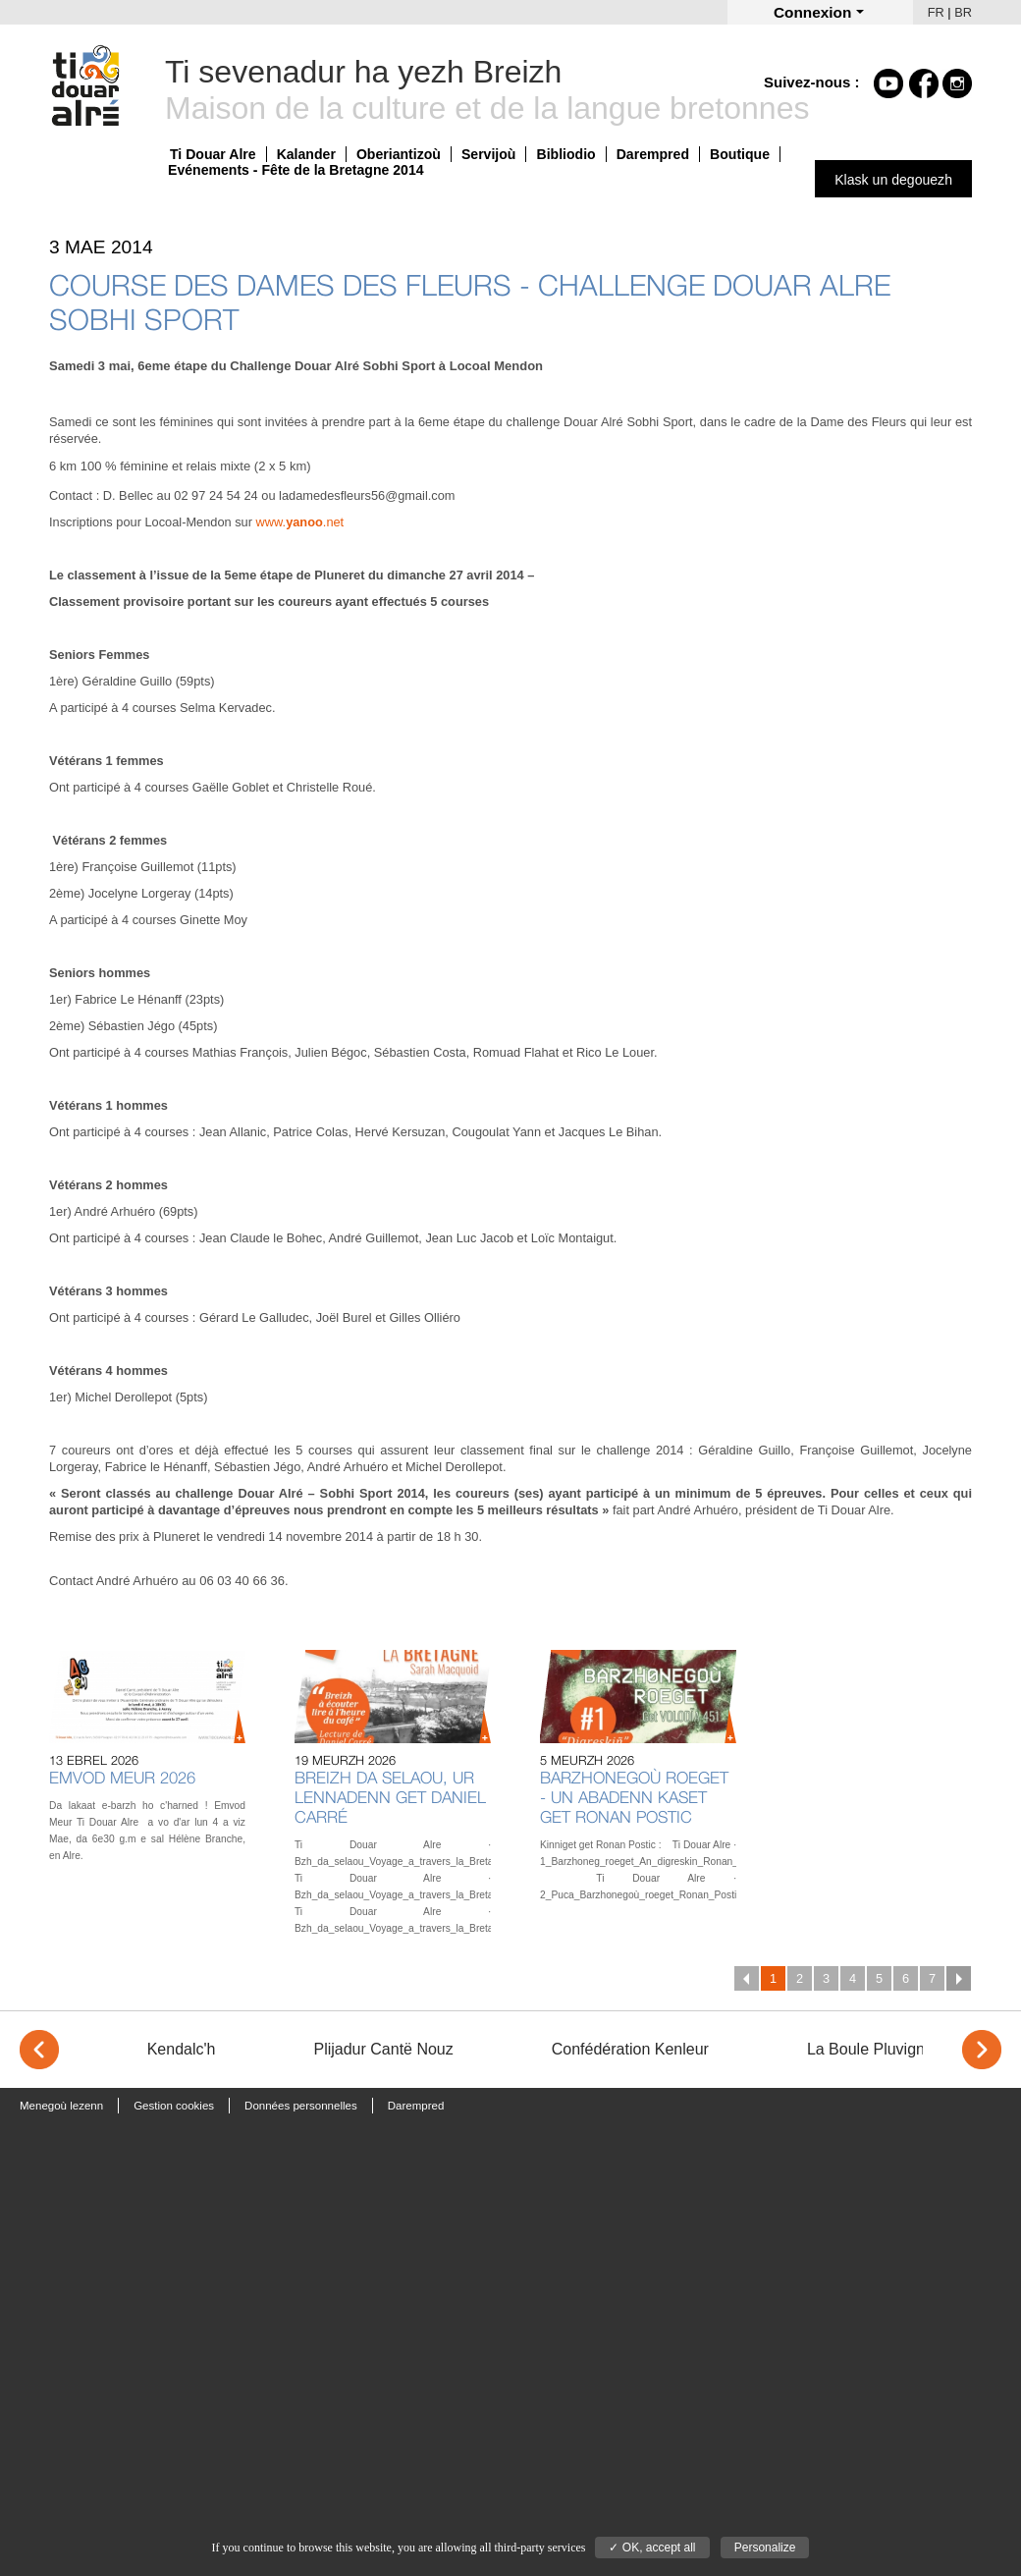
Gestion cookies (174, 2105)
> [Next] (981, 2049)
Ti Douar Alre (213, 154)
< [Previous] (39, 2049)
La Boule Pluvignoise (880, 2049)
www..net (300, 522)
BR (963, 12)
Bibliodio (565, 154)
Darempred (653, 154)
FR (936, 12)
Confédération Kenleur (630, 2049)
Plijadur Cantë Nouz (383, 2049)
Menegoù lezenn (61, 2105)
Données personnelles (300, 2105)
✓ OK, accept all (652, 2547)
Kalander (306, 154)
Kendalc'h (181, 2049)
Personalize (765, 2547)
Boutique (740, 154)
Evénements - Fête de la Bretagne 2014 (296, 170)
